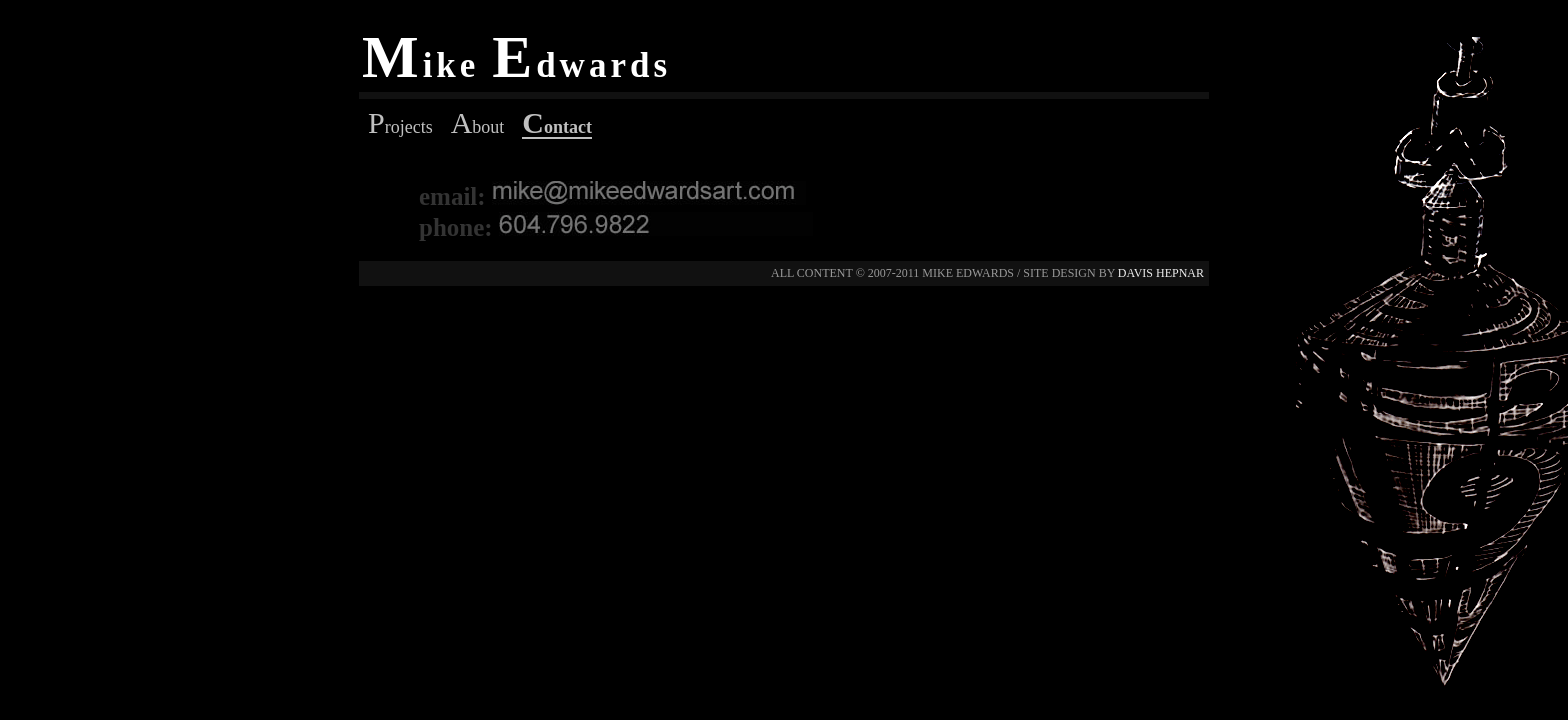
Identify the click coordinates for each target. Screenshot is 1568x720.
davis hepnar (1161, 273)
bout (478, 127)
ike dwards (516, 65)
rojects (400, 127)
